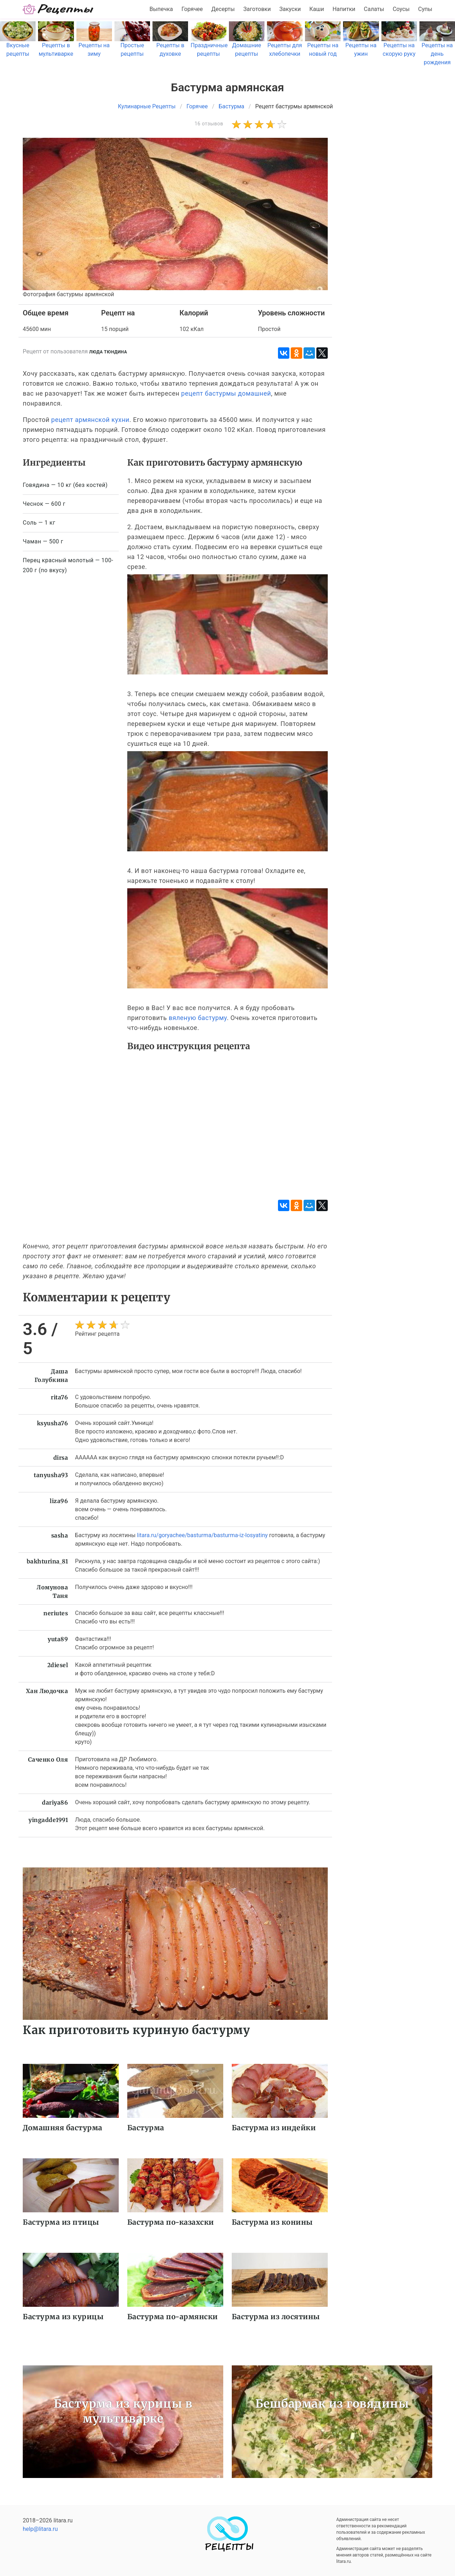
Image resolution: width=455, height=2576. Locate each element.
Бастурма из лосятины (276, 2316)
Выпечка (161, 9)
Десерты (223, 9)
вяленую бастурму (197, 1017)
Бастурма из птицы (61, 2222)
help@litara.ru (40, 2529)
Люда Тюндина (108, 351)
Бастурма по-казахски (170, 2222)
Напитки (343, 9)
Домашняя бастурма (62, 2127)
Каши (316, 9)
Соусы (401, 9)
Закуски (290, 9)
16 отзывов (208, 123)
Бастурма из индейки (274, 2127)
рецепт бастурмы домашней (226, 393)
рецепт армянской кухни (90, 419)
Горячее (192, 9)
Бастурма (145, 2127)
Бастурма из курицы (63, 2316)
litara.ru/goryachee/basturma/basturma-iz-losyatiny (202, 1535)
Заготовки (257, 9)
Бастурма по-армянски (172, 2316)
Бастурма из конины (272, 2222)
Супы (425, 9)
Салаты (374, 9)
